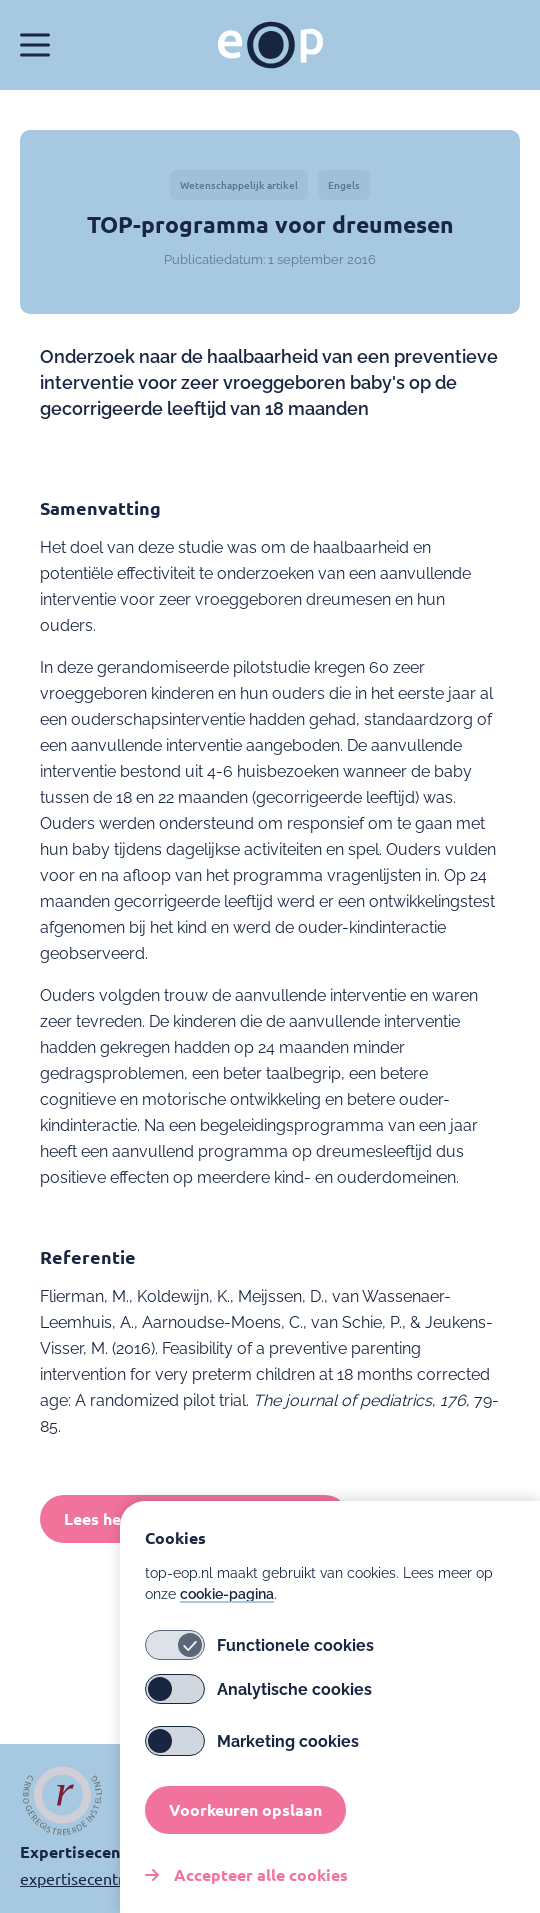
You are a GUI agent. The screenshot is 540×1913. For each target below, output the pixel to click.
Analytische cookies (258, 1694)
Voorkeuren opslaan (245, 1814)
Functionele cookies (259, 1650)
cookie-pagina (227, 1599)
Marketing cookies (252, 1746)
